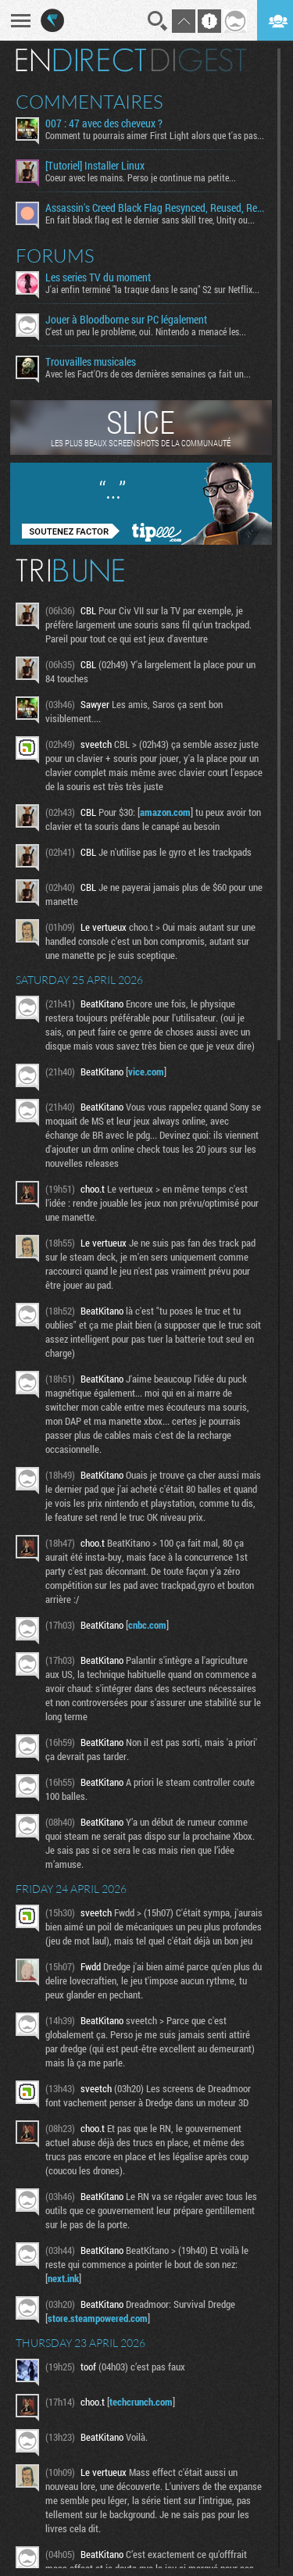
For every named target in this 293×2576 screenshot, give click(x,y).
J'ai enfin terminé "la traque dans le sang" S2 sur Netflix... (152, 289)
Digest (199, 60)
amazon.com (165, 812)
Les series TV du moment (98, 277)
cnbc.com (147, 1625)
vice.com (146, 1071)
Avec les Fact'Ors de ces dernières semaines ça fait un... (148, 373)
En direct (81, 60)
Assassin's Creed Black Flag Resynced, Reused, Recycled (155, 208)
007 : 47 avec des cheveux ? (104, 123)
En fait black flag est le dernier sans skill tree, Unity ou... (150, 219)
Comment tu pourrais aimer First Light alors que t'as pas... (154, 135)
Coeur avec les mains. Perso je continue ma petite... (140, 177)
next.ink (63, 2278)
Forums (55, 255)
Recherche (158, 21)
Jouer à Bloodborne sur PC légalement (126, 319)
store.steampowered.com (98, 2318)
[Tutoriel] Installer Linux (95, 165)
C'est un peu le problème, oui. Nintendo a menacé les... (145, 331)
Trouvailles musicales (90, 362)
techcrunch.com (141, 2402)
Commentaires (89, 101)
